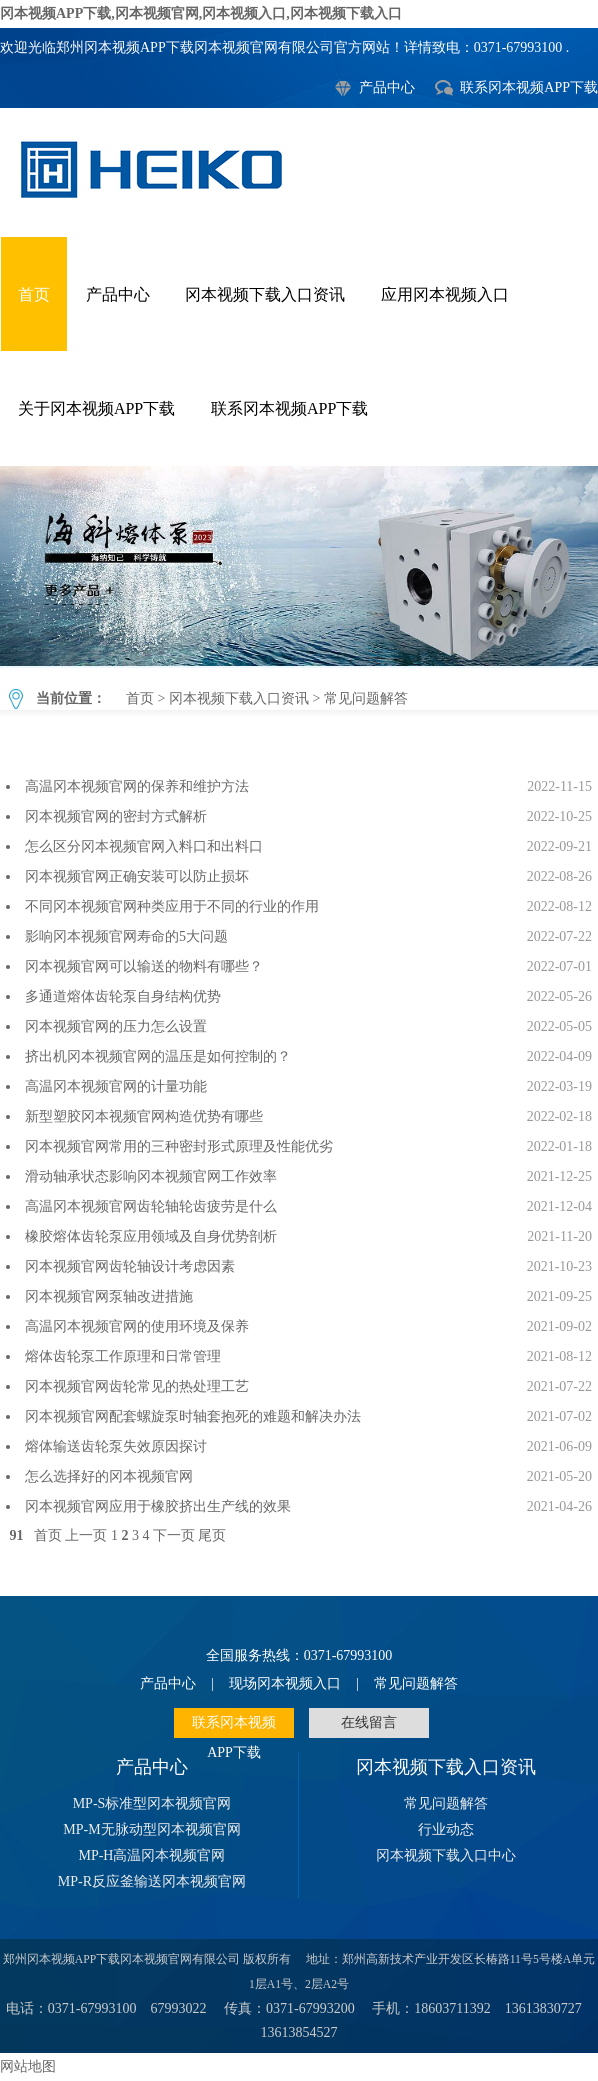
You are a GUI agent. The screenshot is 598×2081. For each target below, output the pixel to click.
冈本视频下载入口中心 (446, 1855)
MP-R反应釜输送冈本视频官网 (152, 1881)
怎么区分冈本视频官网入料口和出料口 (144, 846)
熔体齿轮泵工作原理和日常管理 (123, 1356)
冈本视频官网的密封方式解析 (116, 816)
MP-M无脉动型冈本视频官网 (151, 1829)
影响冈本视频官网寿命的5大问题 (126, 936)
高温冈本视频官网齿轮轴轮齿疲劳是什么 (151, 1206)
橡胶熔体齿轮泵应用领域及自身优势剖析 (151, 1236)
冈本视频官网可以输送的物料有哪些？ (144, 966)
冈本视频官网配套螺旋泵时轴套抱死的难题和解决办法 (193, 1416)
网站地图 (28, 2066)
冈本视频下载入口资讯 (265, 294)
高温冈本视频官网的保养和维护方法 (137, 786)
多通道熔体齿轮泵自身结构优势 (123, 996)
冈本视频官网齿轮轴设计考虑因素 (130, 1266)
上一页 (86, 1535)
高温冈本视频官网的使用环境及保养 (137, 1326)
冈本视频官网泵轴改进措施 (109, 1296)
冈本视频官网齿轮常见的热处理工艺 (137, 1386)
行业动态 (446, 1829)
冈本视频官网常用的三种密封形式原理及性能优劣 (179, 1146)
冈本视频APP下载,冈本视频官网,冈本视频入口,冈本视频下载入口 (201, 13)
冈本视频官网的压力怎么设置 (116, 1026)
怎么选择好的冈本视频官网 (109, 1476)
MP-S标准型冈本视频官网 (152, 1803)
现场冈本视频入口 (285, 1683)
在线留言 (369, 1722)
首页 (34, 294)
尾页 (212, 1535)
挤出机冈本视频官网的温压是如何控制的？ (158, 1056)
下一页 (174, 1535)
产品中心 (387, 87)
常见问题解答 (299, 566)
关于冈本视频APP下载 (96, 408)
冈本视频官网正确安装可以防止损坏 (137, 876)
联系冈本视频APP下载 (529, 87)
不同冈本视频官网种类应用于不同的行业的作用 (172, 906)
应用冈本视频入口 (445, 294)
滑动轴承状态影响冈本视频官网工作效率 (151, 1176)
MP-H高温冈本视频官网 (151, 1855)
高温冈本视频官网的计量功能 (116, 1086)
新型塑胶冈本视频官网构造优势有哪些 (144, 1116)
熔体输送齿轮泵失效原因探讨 (116, 1446)
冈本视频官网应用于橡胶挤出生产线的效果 (158, 1506)
